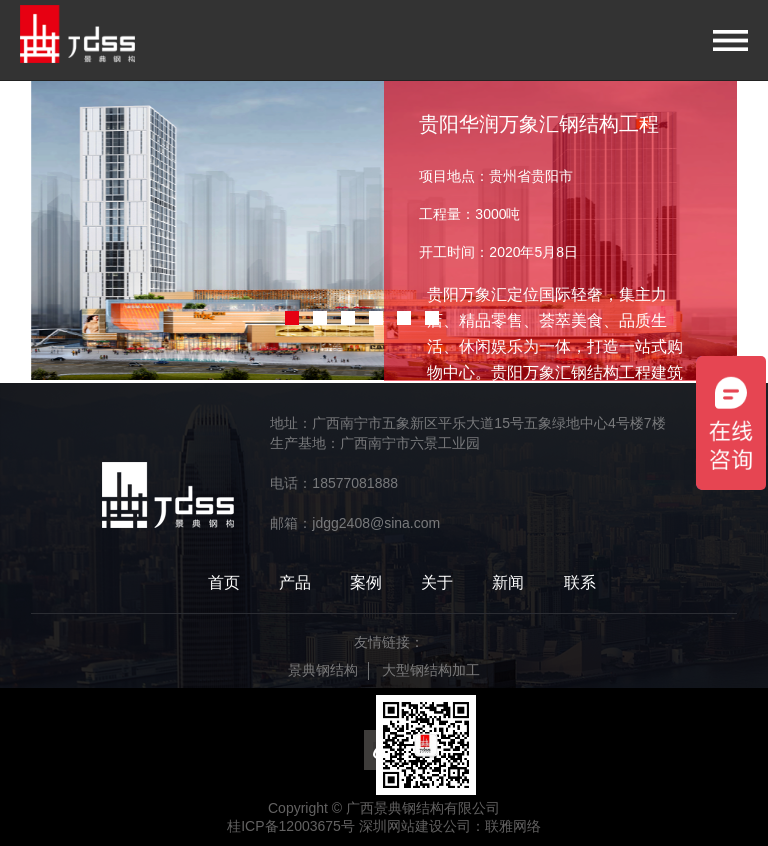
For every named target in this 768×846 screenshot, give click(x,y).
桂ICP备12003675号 (291, 826)
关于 (437, 582)
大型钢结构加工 (431, 670)
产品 (295, 582)
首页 (224, 582)
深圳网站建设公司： (422, 826)
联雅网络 (513, 826)
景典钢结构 (323, 670)
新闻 (508, 582)
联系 (580, 582)
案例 (366, 582)
